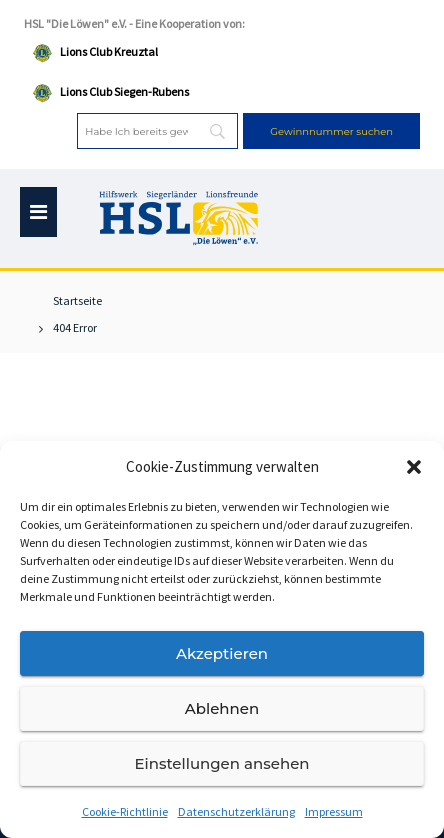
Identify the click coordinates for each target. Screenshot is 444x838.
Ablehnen (222, 708)
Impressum (334, 811)
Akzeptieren (222, 653)
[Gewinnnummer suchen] (331, 131)
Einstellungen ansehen (221, 763)
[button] (414, 467)
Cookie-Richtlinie (125, 811)
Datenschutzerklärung (236, 811)
